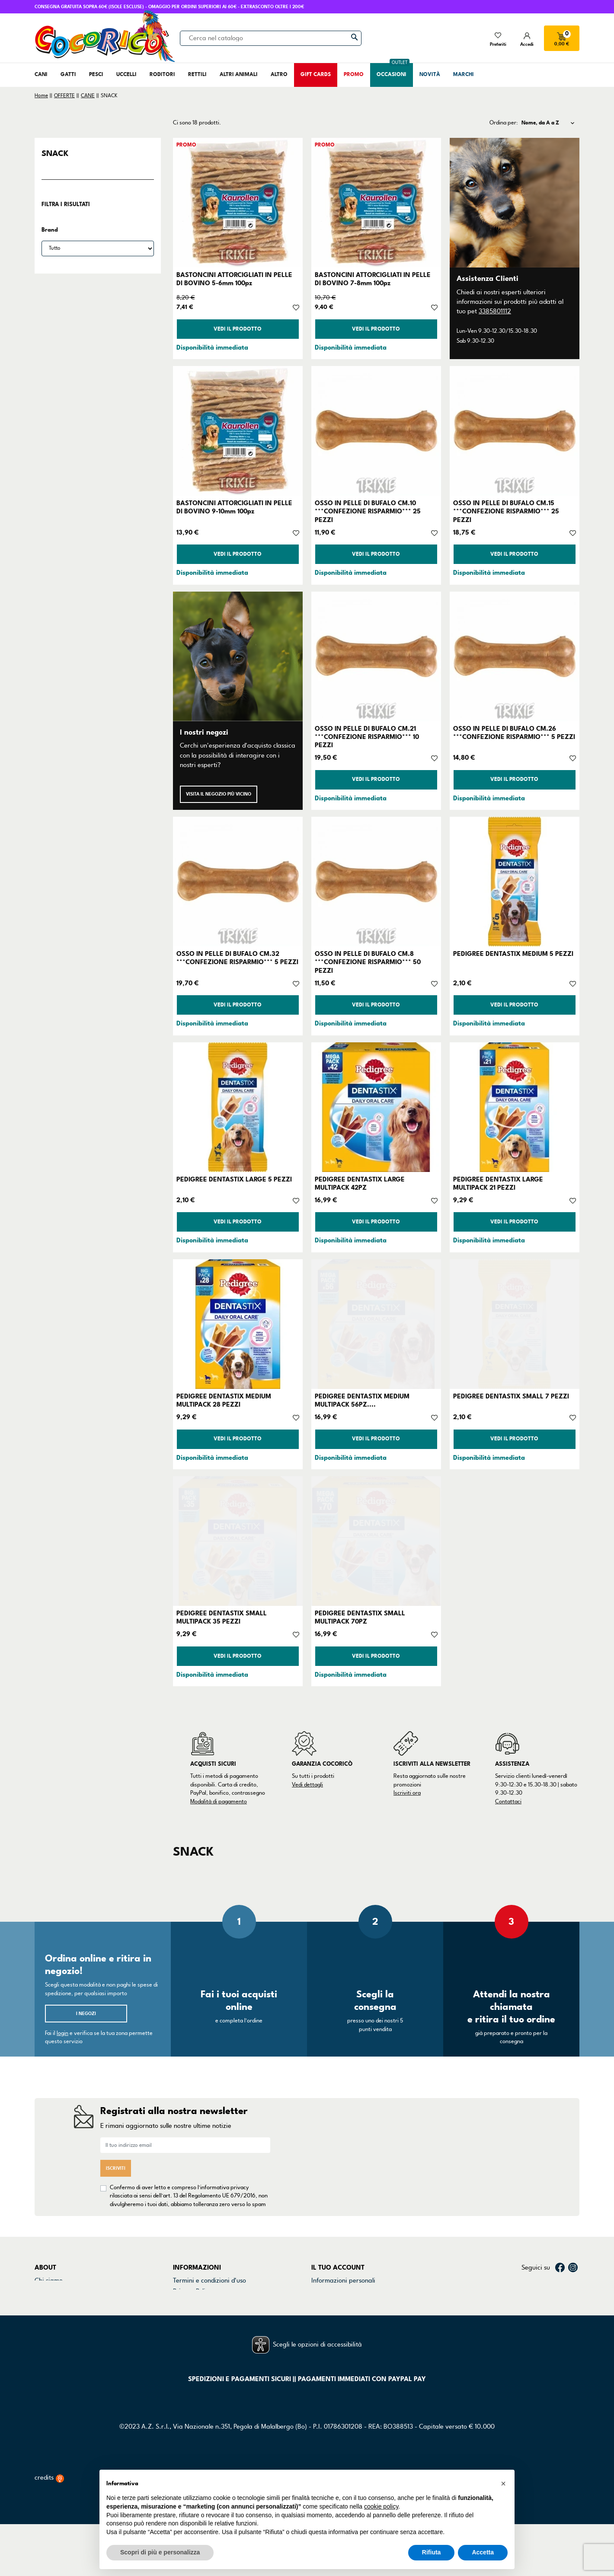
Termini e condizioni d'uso (209, 2280)
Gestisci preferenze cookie (211, 2335)
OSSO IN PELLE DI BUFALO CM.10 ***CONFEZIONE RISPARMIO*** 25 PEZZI (368, 511)
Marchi (44, 2313)
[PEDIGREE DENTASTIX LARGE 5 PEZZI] (238, 1107)
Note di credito (332, 2302)
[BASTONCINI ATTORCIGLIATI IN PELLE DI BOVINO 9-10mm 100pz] (238, 431)
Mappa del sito (194, 2324)
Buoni (319, 2324)
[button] (503, 2483)
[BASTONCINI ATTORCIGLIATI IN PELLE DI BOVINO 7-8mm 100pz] (376, 202)
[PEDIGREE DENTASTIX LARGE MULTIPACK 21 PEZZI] (514, 1107)
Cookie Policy (191, 2302)
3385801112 (495, 311)
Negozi (45, 2302)
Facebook (560, 2267)
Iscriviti (115, 2168)
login (62, 2033)
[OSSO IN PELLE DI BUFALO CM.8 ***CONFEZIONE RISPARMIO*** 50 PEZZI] (376, 881)
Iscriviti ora (407, 1793)
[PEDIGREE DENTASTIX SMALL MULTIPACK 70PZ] (376, 1541)
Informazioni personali (343, 2280)
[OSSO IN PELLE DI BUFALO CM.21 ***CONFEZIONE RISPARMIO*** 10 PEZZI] (376, 656)
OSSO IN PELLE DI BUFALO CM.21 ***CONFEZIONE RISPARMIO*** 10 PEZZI (367, 736)
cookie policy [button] (381, 2506)
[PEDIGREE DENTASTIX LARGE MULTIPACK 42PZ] (376, 1107)
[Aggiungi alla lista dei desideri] (296, 306)
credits (49, 2529)
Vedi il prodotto (238, 329)
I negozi (86, 2013)
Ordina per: (503, 123)
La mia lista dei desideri (345, 2335)
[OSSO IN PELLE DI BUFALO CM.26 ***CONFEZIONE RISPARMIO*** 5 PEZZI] (514, 656)
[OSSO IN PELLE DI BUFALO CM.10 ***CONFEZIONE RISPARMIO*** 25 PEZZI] (376, 431)
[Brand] (98, 248)
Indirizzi (322, 2313)
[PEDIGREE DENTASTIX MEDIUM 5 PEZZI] (514, 881)
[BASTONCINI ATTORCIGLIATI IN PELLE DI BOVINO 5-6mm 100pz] (238, 202)
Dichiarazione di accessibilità (214, 2313)
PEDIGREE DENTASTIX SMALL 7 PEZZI (511, 1396)
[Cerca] (270, 38)
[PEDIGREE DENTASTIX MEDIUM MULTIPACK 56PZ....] (376, 1324)
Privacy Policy (192, 2291)
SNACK (55, 153)
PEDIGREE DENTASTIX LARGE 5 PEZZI (234, 1179)
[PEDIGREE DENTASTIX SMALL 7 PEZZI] (514, 1324)
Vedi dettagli (307, 1785)
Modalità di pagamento (218, 1802)
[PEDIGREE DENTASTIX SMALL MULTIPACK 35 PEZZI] (238, 1541)
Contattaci (508, 1802)
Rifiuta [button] (431, 2552)
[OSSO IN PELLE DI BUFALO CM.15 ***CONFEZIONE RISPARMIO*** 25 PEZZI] (514, 431)
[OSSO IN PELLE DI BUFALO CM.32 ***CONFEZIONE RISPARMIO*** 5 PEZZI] (238, 881)
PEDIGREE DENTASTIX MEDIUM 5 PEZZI (513, 953)
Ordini (320, 2291)
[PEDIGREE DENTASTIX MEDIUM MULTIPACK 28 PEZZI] (238, 1324)
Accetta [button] (483, 2552)
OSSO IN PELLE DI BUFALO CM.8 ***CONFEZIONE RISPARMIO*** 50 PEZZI (368, 962)
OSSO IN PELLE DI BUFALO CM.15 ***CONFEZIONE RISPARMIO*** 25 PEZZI (506, 511)
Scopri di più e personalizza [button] (160, 2552)
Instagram (573, 2267)
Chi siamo (49, 2280)
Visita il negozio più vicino (218, 794)
